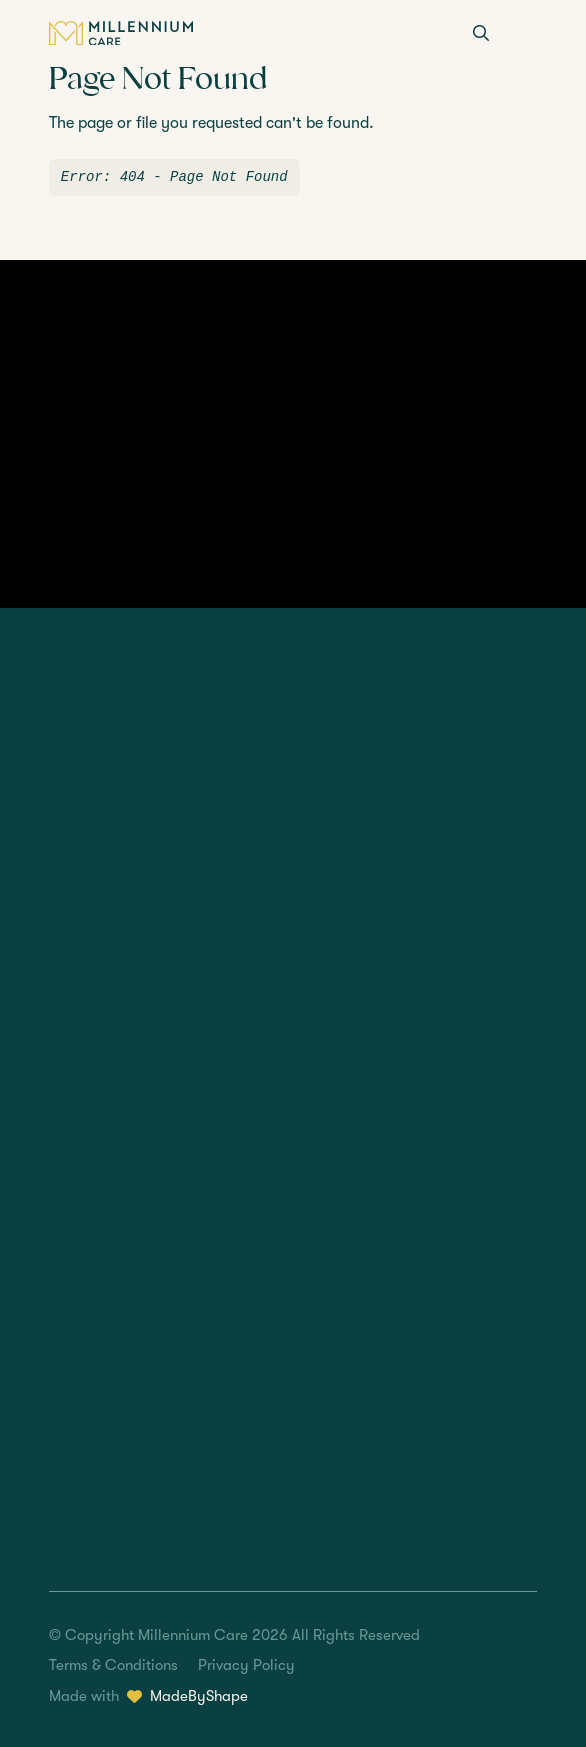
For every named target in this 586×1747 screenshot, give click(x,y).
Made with (148, 1696)
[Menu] (525, 35)
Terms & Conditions (113, 1665)
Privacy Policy (246, 1665)
